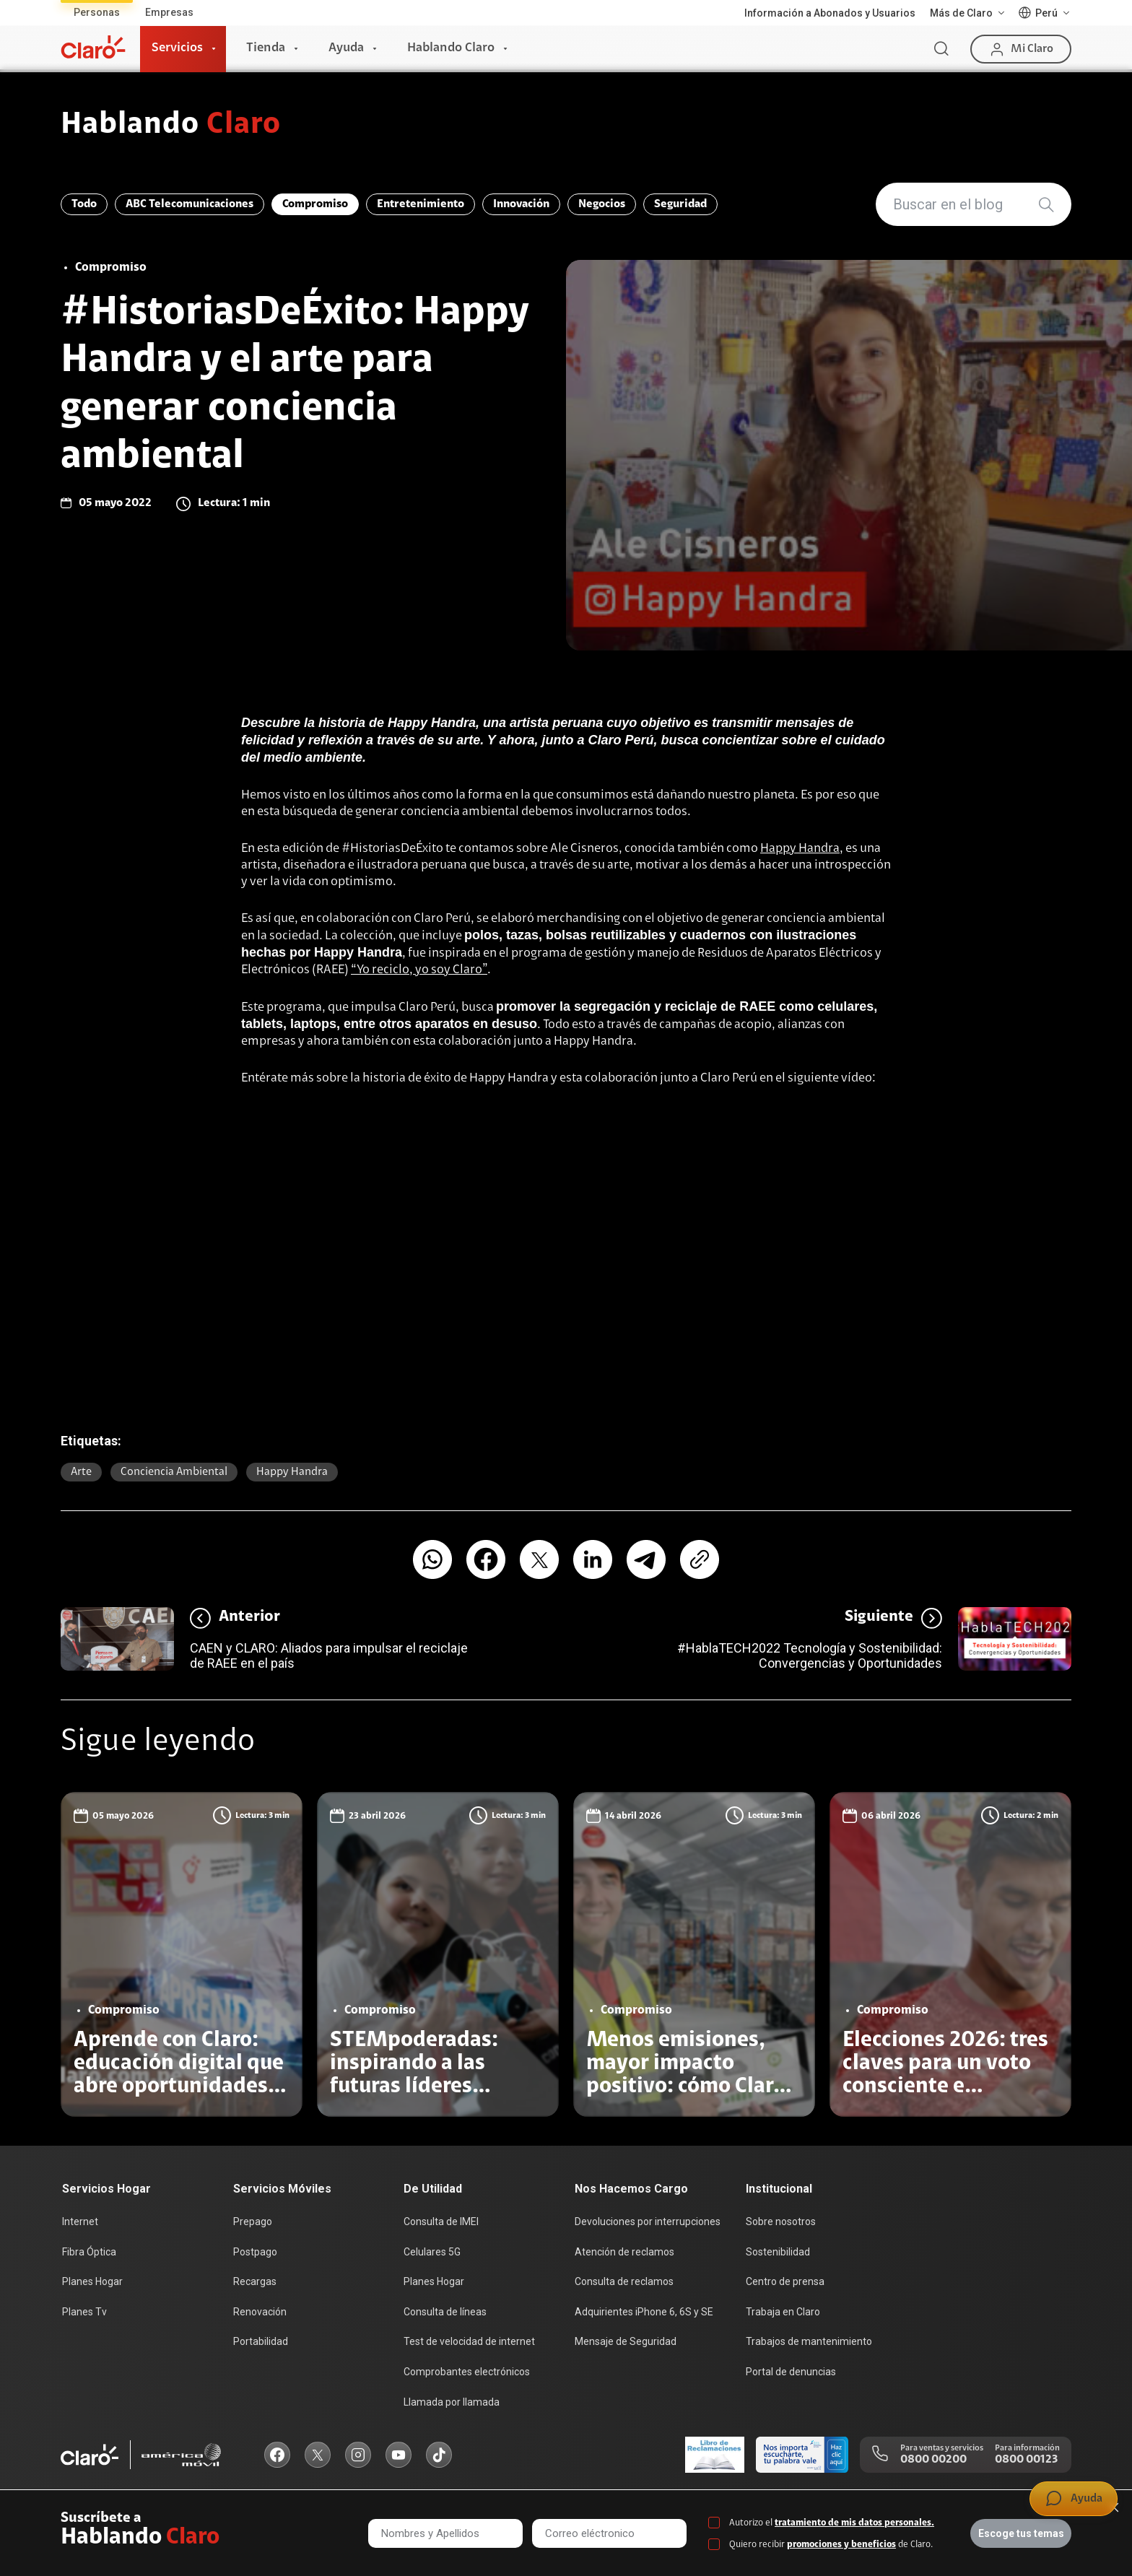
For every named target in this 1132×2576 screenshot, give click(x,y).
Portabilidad (260, 2341)
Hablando (171, 125)
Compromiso (315, 204)
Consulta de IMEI (441, 2221)
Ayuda (346, 48)
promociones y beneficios (841, 2544)
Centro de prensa (785, 2281)
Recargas (255, 2281)
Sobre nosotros (781, 2221)
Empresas (169, 12)
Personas (97, 12)
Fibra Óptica (89, 2252)
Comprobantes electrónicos (467, 2371)
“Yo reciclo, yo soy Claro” (419, 970)
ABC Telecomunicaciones (189, 204)
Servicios (177, 48)
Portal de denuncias (791, 2371)
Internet (80, 2221)
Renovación (260, 2312)
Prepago (252, 2221)
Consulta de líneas (445, 2312)
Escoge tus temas (1021, 2533)
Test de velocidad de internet (469, 2341)
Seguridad (680, 204)
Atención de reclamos (624, 2252)
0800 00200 (933, 2460)
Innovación (521, 204)
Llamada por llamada (452, 2402)
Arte (81, 1472)
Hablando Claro (451, 48)
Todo (84, 204)
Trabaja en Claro (783, 2312)
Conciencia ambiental (174, 1472)
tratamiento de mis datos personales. (854, 2523)
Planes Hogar (92, 2281)
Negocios (601, 204)
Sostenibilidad (778, 2252)
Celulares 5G (432, 2252)
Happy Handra (800, 849)
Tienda (265, 48)
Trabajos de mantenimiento (809, 2341)
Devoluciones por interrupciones (647, 2221)
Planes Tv (84, 2312)
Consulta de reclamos (624, 2281)
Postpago (255, 2252)
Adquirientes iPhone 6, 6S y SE (644, 2312)
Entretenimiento (420, 204)
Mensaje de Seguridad (625, 2341)
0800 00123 (1026, 2460)
